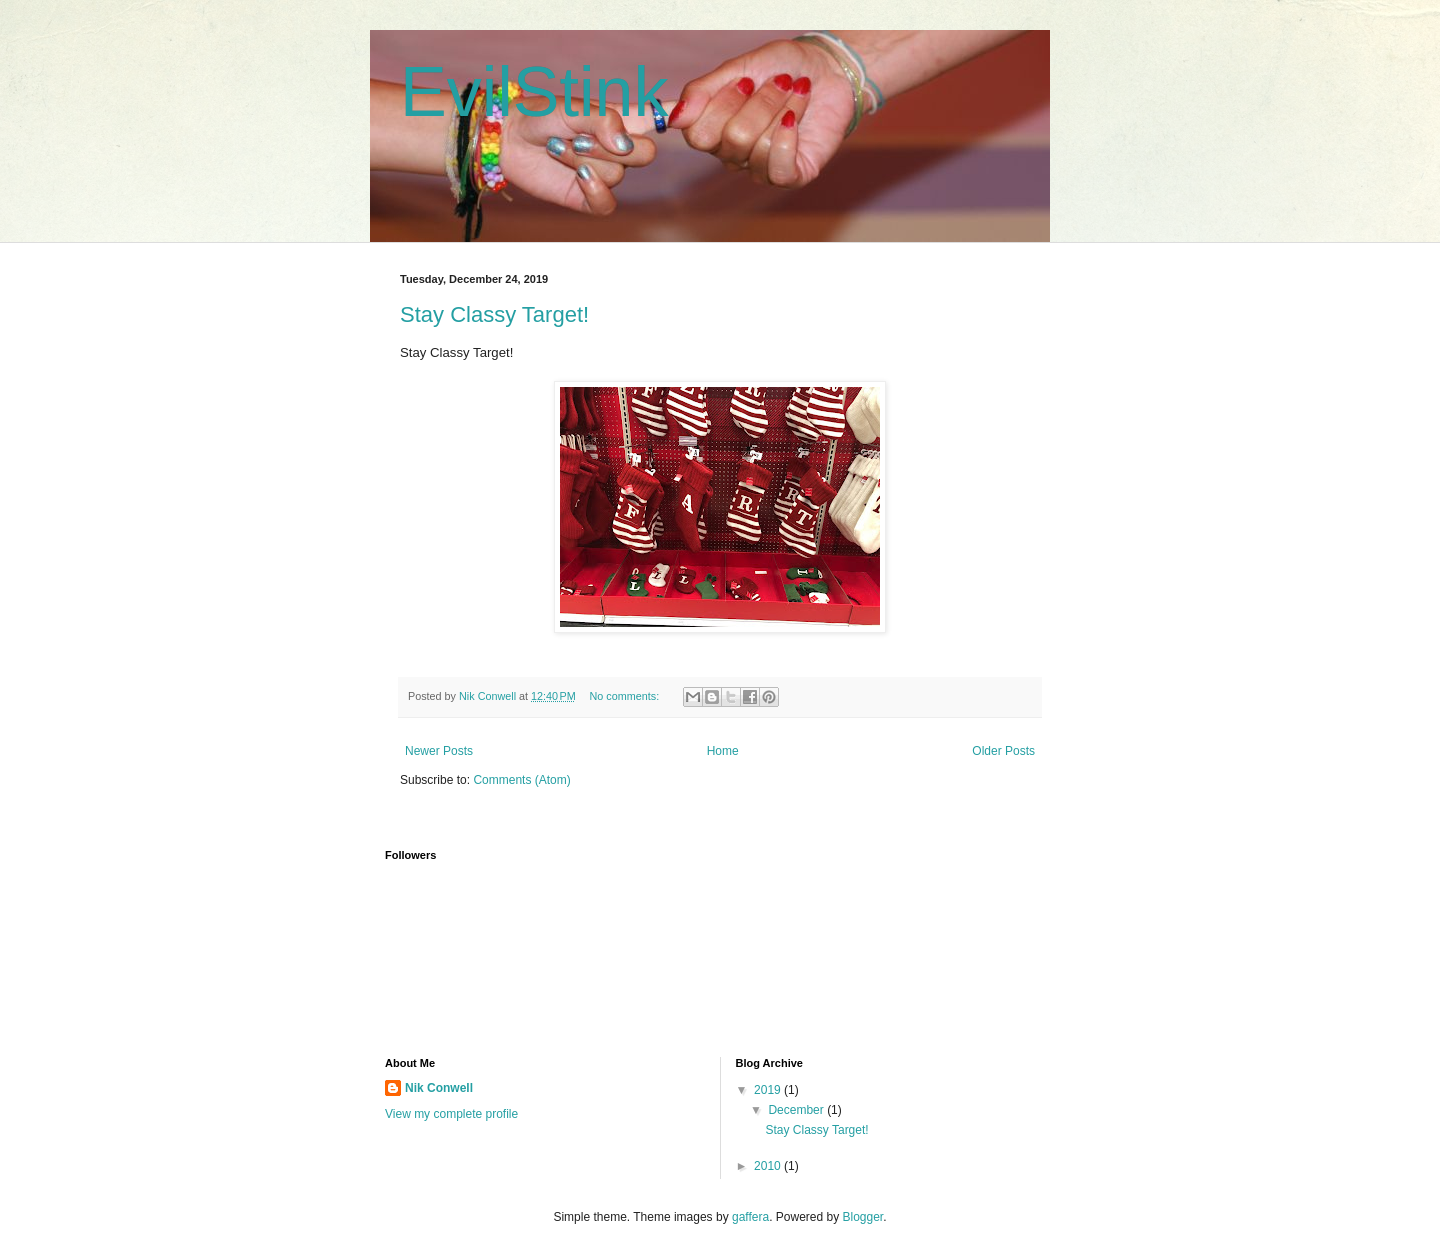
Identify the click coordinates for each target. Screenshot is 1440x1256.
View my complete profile (451, 1114)
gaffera (750, 1217)
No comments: (626, 696)
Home (723, 751)
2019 (769, 1090)
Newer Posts (439, 751)
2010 (769, 1166)
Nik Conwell (439, 1088)
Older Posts (1003, 751)
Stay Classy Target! (494, 314)
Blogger (863, 1217)
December (797, 1110)
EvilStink (534, 92)
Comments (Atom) (521, 780)
